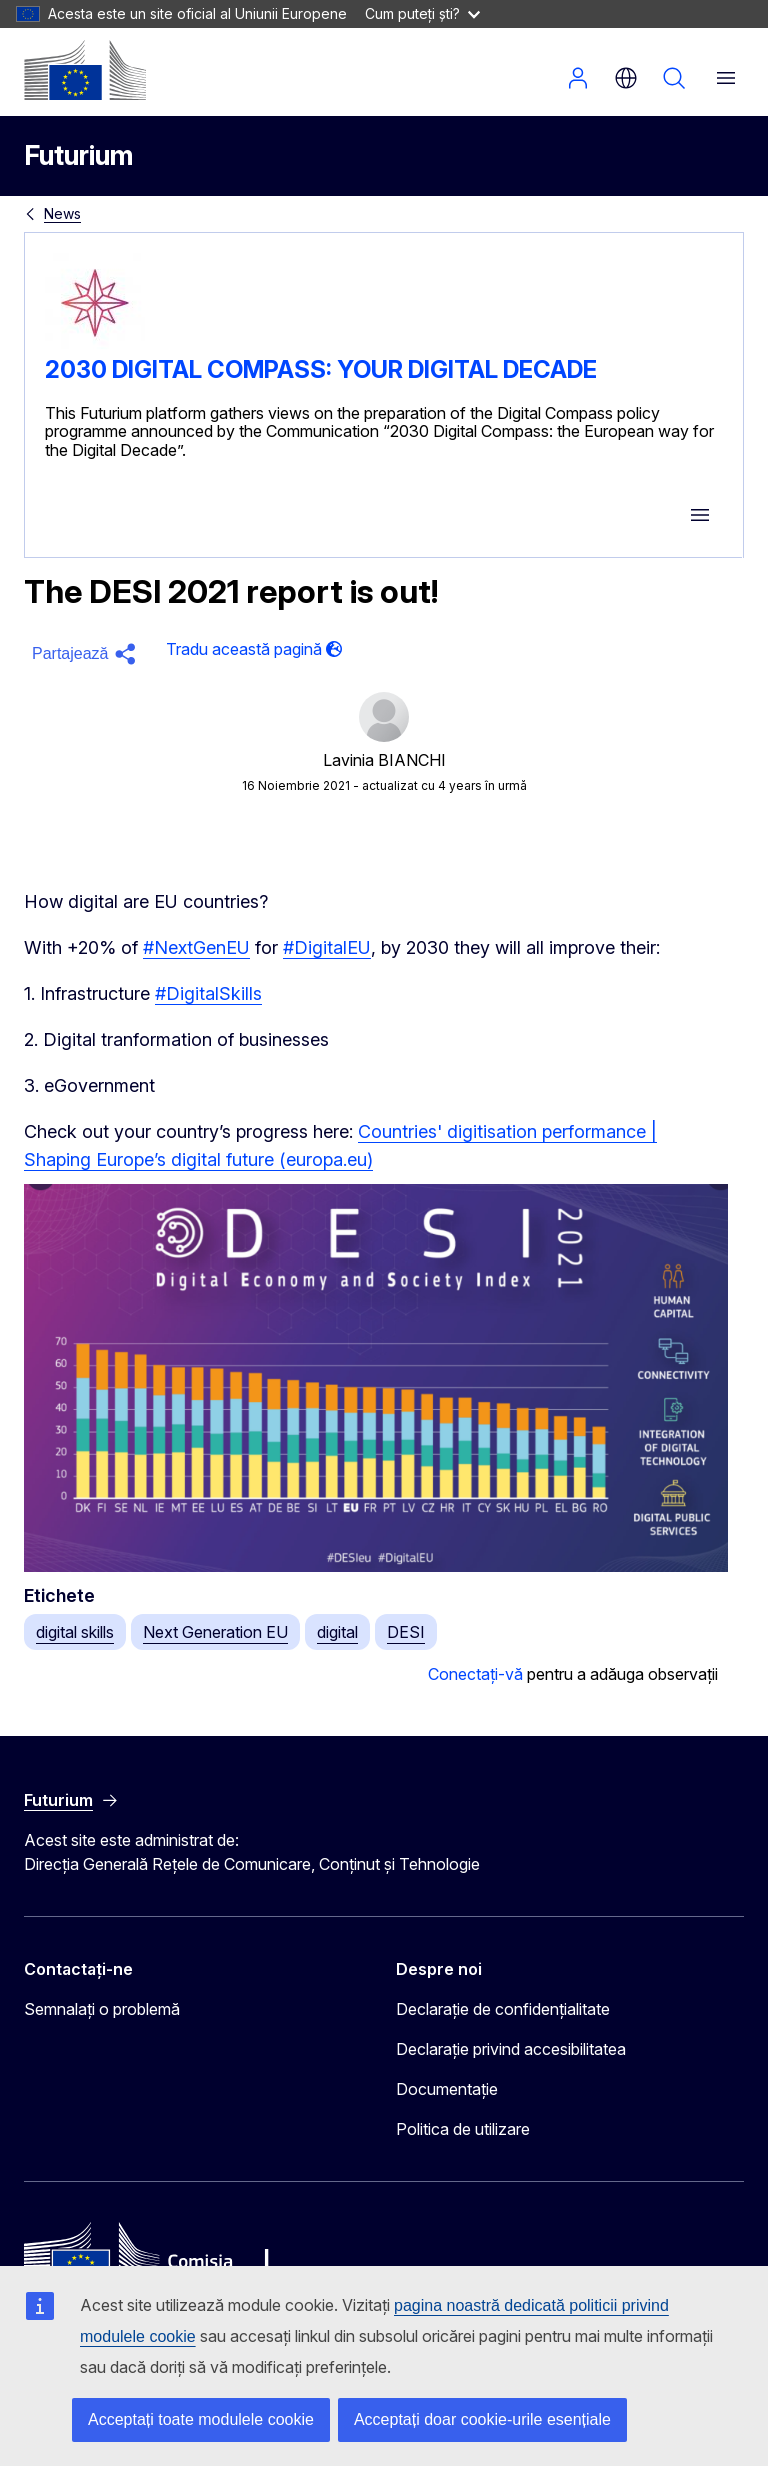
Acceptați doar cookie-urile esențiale (482, 2419)
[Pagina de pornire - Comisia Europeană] (85, 70)
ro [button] (626, 78)
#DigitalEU (327, 947)
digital (337, 1632)
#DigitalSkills (208, 993)
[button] (87, 654)
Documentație (447, 2089)
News (62, 213)
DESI (406, 1632)
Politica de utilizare (463, 2129)
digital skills (75, 1632)
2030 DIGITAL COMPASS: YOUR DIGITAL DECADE (321, 369)
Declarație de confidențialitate (503, 2009)
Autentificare (578, 78)
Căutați (674, 78)
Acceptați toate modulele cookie (201, 2419)
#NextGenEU (196, 947)
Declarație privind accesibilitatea (511, 2049)
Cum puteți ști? (422, 13)
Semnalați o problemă (102, 2009)
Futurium (78, 155)
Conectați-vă (475, 1674)
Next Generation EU (215, 1632)
